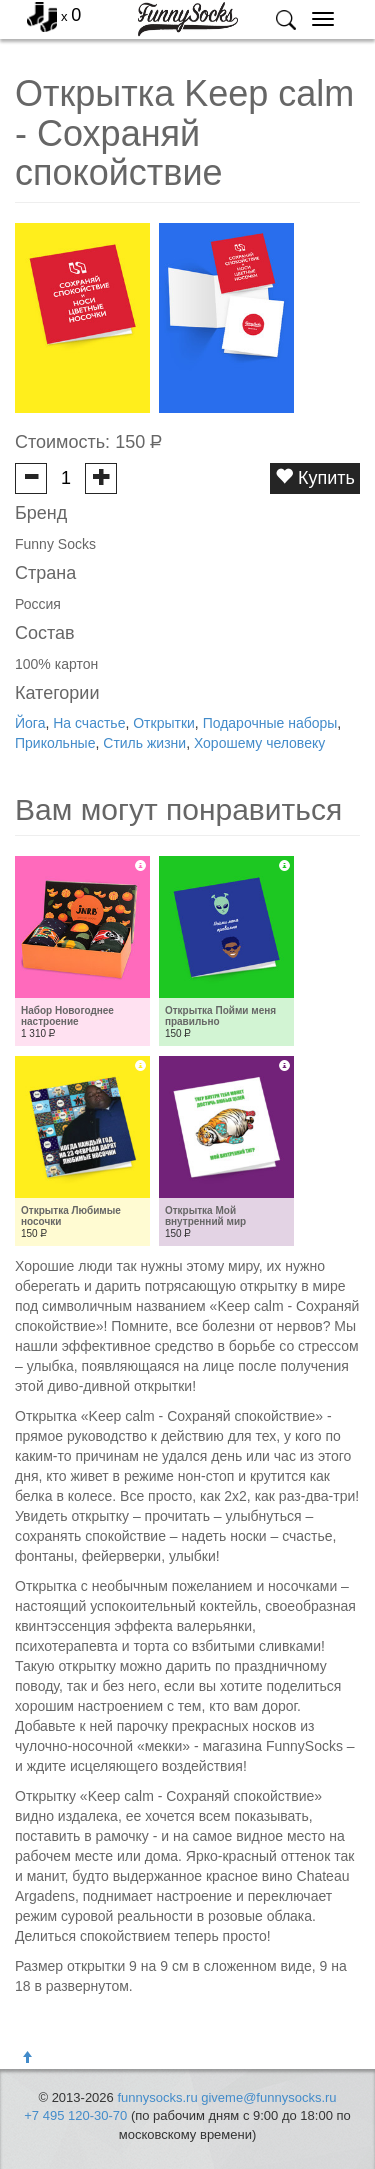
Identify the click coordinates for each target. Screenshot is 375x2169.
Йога (30, 723)
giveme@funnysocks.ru (268, 2097)
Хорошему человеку (259, 743)
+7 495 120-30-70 (75, 2115)
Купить (315, 477)
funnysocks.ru (157, 2097)
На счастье (89, 723)
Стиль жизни (144, 743)
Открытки (164, 723)
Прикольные (55, 743)
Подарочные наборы (270, 723)
